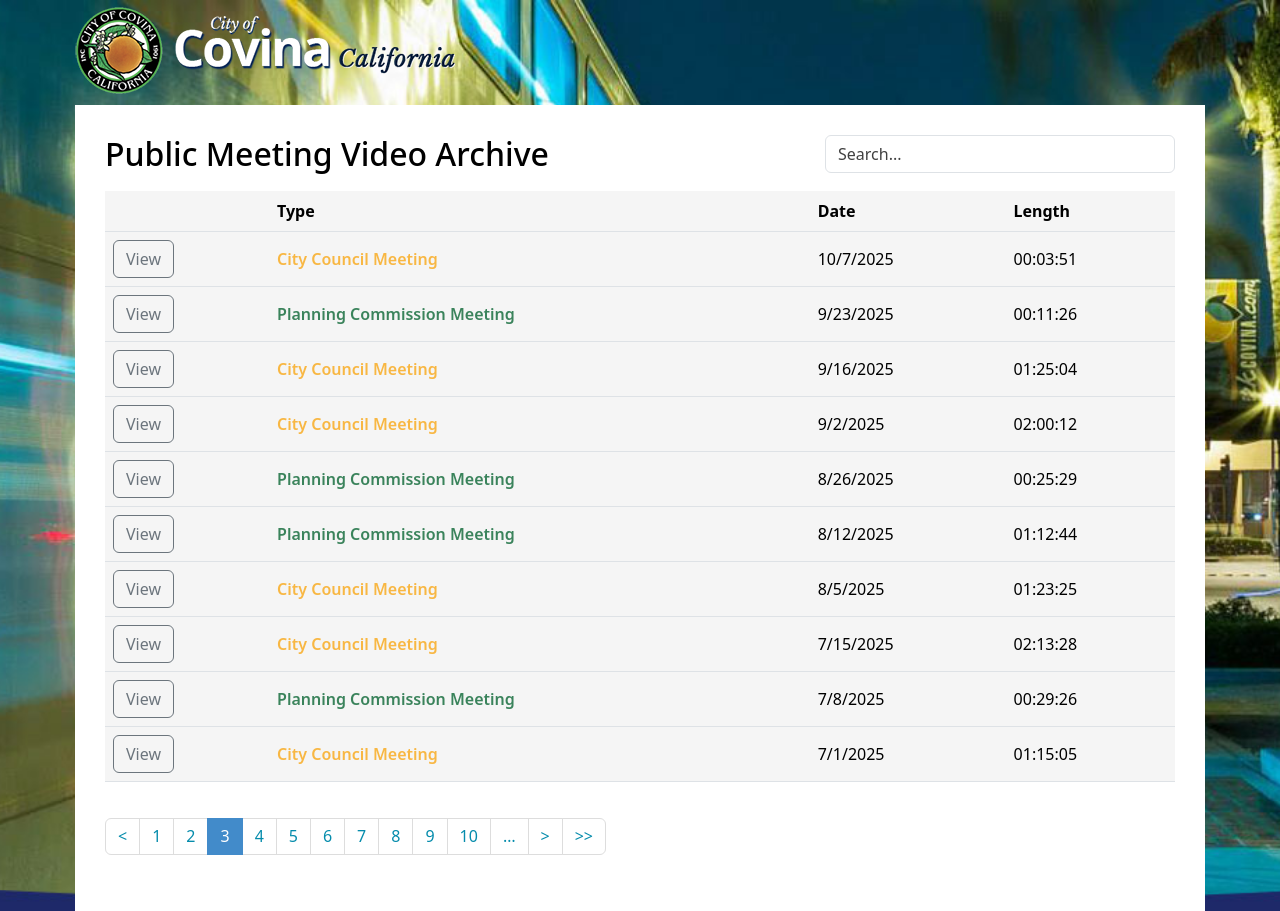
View (143, 259)
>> (584, 836)
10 (469, 836)
